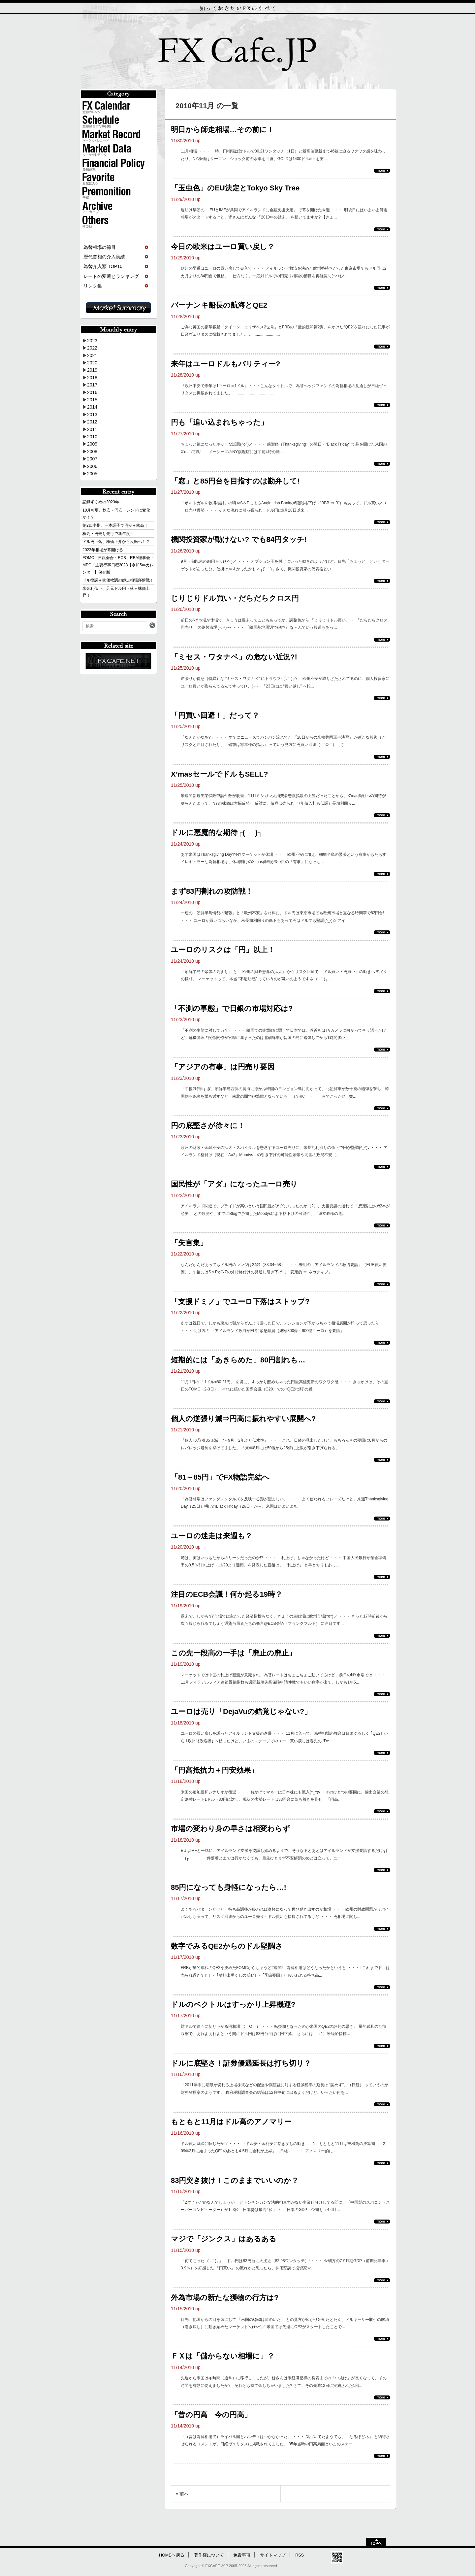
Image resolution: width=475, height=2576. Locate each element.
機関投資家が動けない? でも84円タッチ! (239, 539)
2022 (92, 348)
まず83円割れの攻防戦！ (212, 891)
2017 (92, 384)
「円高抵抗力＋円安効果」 (214, 1770)
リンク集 (92, 285)
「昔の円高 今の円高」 (211, 2415)
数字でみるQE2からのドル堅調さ (227, 1946)
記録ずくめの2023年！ (102, 502)
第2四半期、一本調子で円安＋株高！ (115, 525)
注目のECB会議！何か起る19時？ (226, 1594)
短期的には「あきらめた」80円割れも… (238, 1360)
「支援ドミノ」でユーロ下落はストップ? (240, 1301)
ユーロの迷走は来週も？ (211, 1536)
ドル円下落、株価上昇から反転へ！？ (116, 541)
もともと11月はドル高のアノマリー (231, 2122)
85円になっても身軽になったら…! (228, 1887)
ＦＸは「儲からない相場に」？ (222, 2356)
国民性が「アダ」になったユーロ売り (234, 1184)
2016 (92, 392)
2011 (92, 429)
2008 (92, 451)
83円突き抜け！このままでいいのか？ (235, 2180)
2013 (92, 414)
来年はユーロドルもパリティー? (225, 364)
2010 (92, 436)
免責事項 (241, 2555)
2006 (92, 466)
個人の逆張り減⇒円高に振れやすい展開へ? (243, 1419)
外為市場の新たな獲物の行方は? (224, 2297)
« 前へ (182, 2493)
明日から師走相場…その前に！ (222, 129)
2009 (92, 444)
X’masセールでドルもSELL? (219, 774)
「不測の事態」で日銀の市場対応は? (232, 1008)
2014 (92, 407)
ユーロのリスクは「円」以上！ (223, 950)
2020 (92, 362)
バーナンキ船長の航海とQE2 (219, 305)
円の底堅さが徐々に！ (208, 1125)
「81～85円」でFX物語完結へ (220, 1477)
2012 (92, 421)
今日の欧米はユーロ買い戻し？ (222, 247)
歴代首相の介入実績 (104, 256)
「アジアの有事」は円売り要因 (222, 1067)
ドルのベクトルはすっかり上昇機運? (233, 2004)
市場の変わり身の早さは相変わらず (230, 1828)
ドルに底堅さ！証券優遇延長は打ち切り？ (241, 2063)
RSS (299, 2555)
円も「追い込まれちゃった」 (219, 422)
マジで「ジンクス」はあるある (223, 2239)
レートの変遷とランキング (111, 276)
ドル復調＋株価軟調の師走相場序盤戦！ (118, 580)
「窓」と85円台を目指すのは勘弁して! (235, 481)
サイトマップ (273, 2555)
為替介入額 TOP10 (102, 266)
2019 (92, 370)
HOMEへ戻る (171, 2555)
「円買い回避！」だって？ (215, 715)
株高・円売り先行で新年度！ (108, 533)
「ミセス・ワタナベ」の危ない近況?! (234, 657)
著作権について (209, 2555)
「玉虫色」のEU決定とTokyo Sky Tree (235, 188)
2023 (92, 340)
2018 (92, 377)
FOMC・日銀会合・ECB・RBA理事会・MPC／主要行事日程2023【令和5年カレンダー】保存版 (118, 564)
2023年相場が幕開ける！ (104, 550)
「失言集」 (189, 1243)
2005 (92, 473)
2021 (92, 355)
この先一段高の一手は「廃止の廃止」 (233, 1653)
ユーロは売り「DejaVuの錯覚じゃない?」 (241, 1711)
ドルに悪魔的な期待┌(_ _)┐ (217, 832)
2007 (92, 458)
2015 (92, 399)
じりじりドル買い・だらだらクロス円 (235, 598)
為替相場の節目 (99, 247)
